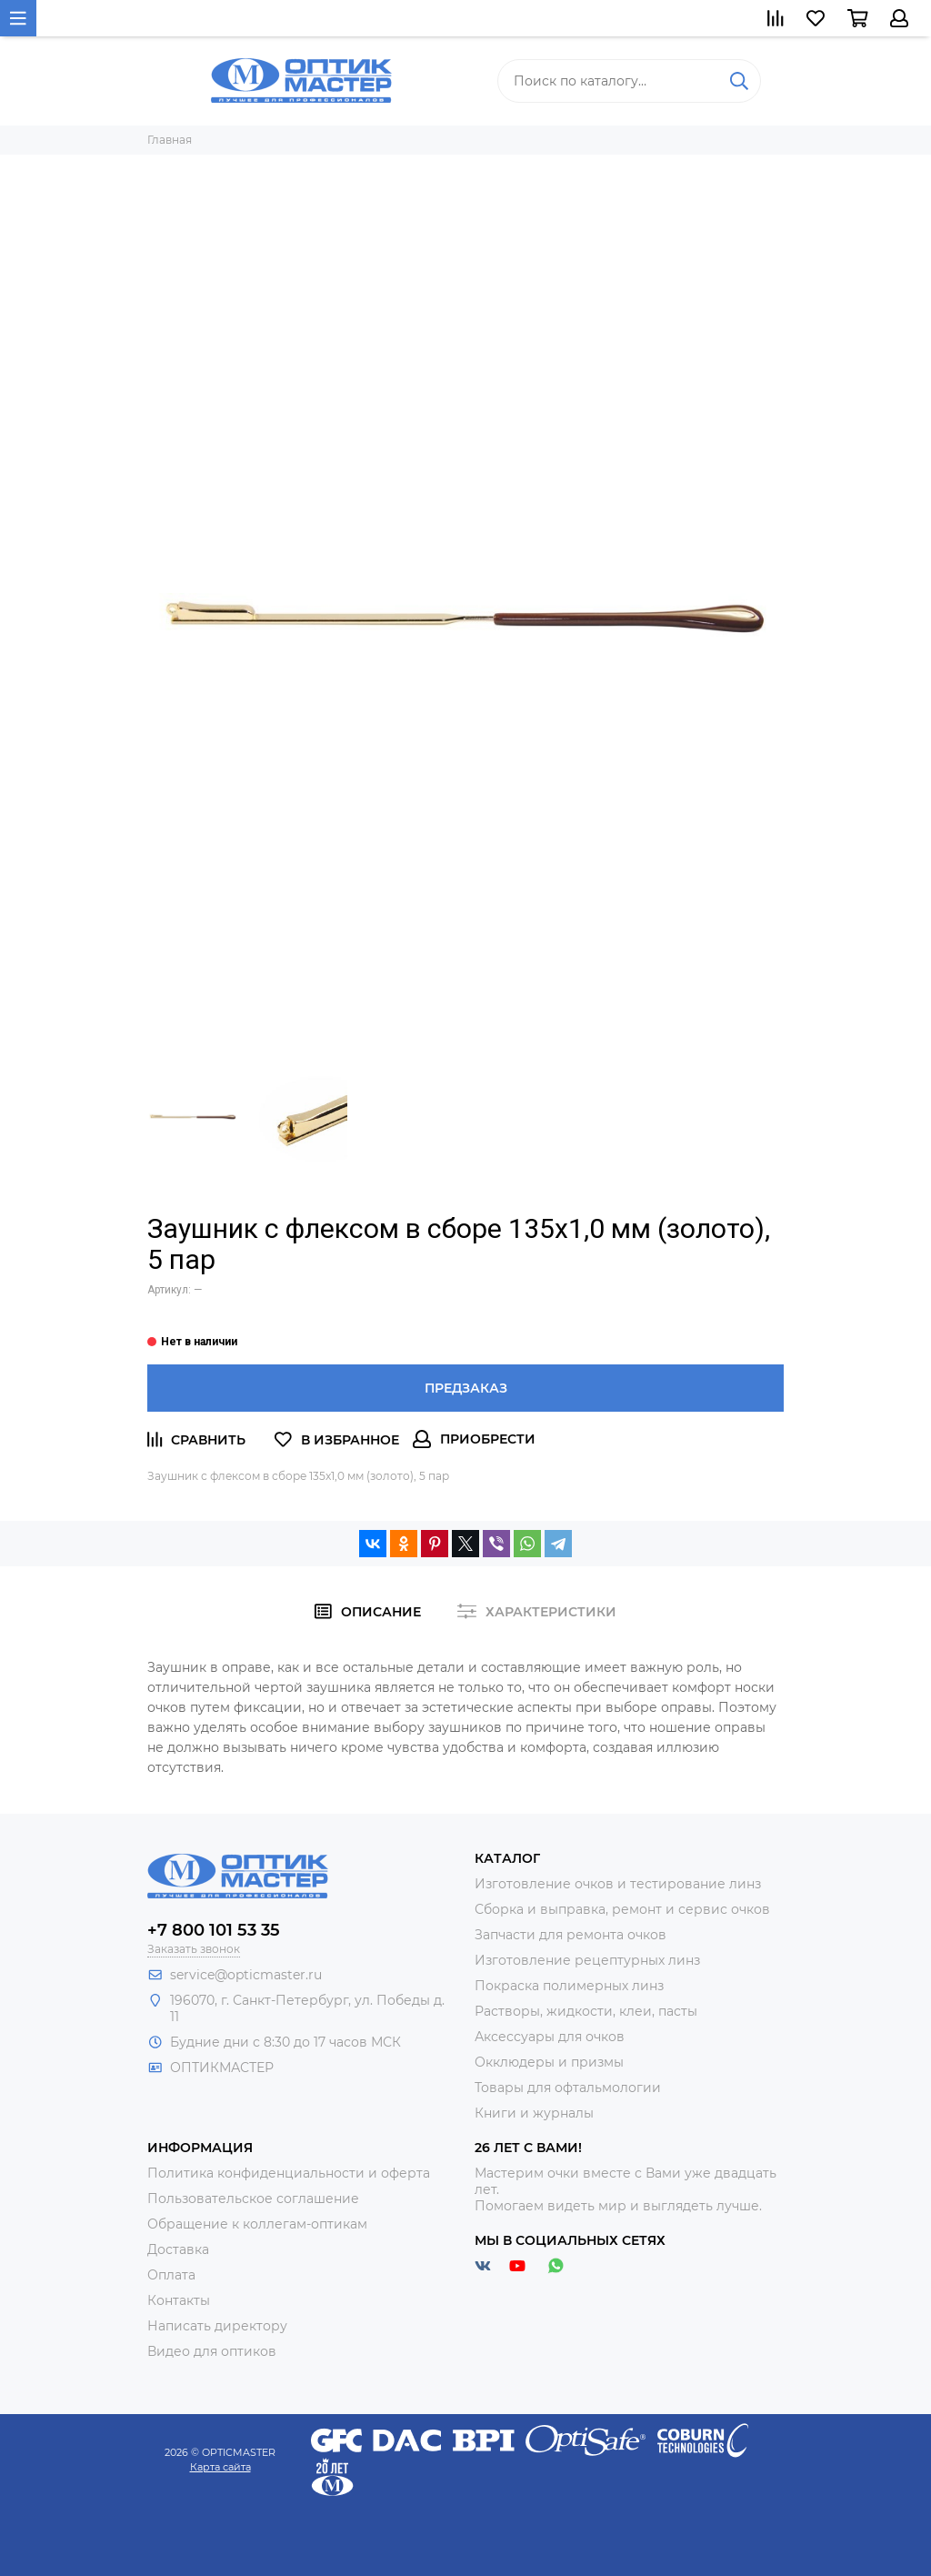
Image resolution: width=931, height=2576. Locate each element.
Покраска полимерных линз (569, 1985)
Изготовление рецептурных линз (587, 1960)
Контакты (178, 2300)
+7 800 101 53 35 (213, 1930)
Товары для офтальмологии (568, 2087)
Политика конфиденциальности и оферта (288, 2173)
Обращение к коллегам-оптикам (257, 2224)
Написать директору (217, 2326)
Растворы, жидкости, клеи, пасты (586, 2011)
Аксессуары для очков (550, 2036)
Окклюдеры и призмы (549, 2062)
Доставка (178, 2249)
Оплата (171, 2275)
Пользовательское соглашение (253, 2198)
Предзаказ (466, 1388)
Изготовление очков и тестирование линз (618, 1884)
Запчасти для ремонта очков (570, 1935)
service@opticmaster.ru (246, 1975)
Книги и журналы (534, 2113)
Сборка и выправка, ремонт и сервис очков (622, 1909)
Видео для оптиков (211, 2351)
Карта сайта (220, 2466)
